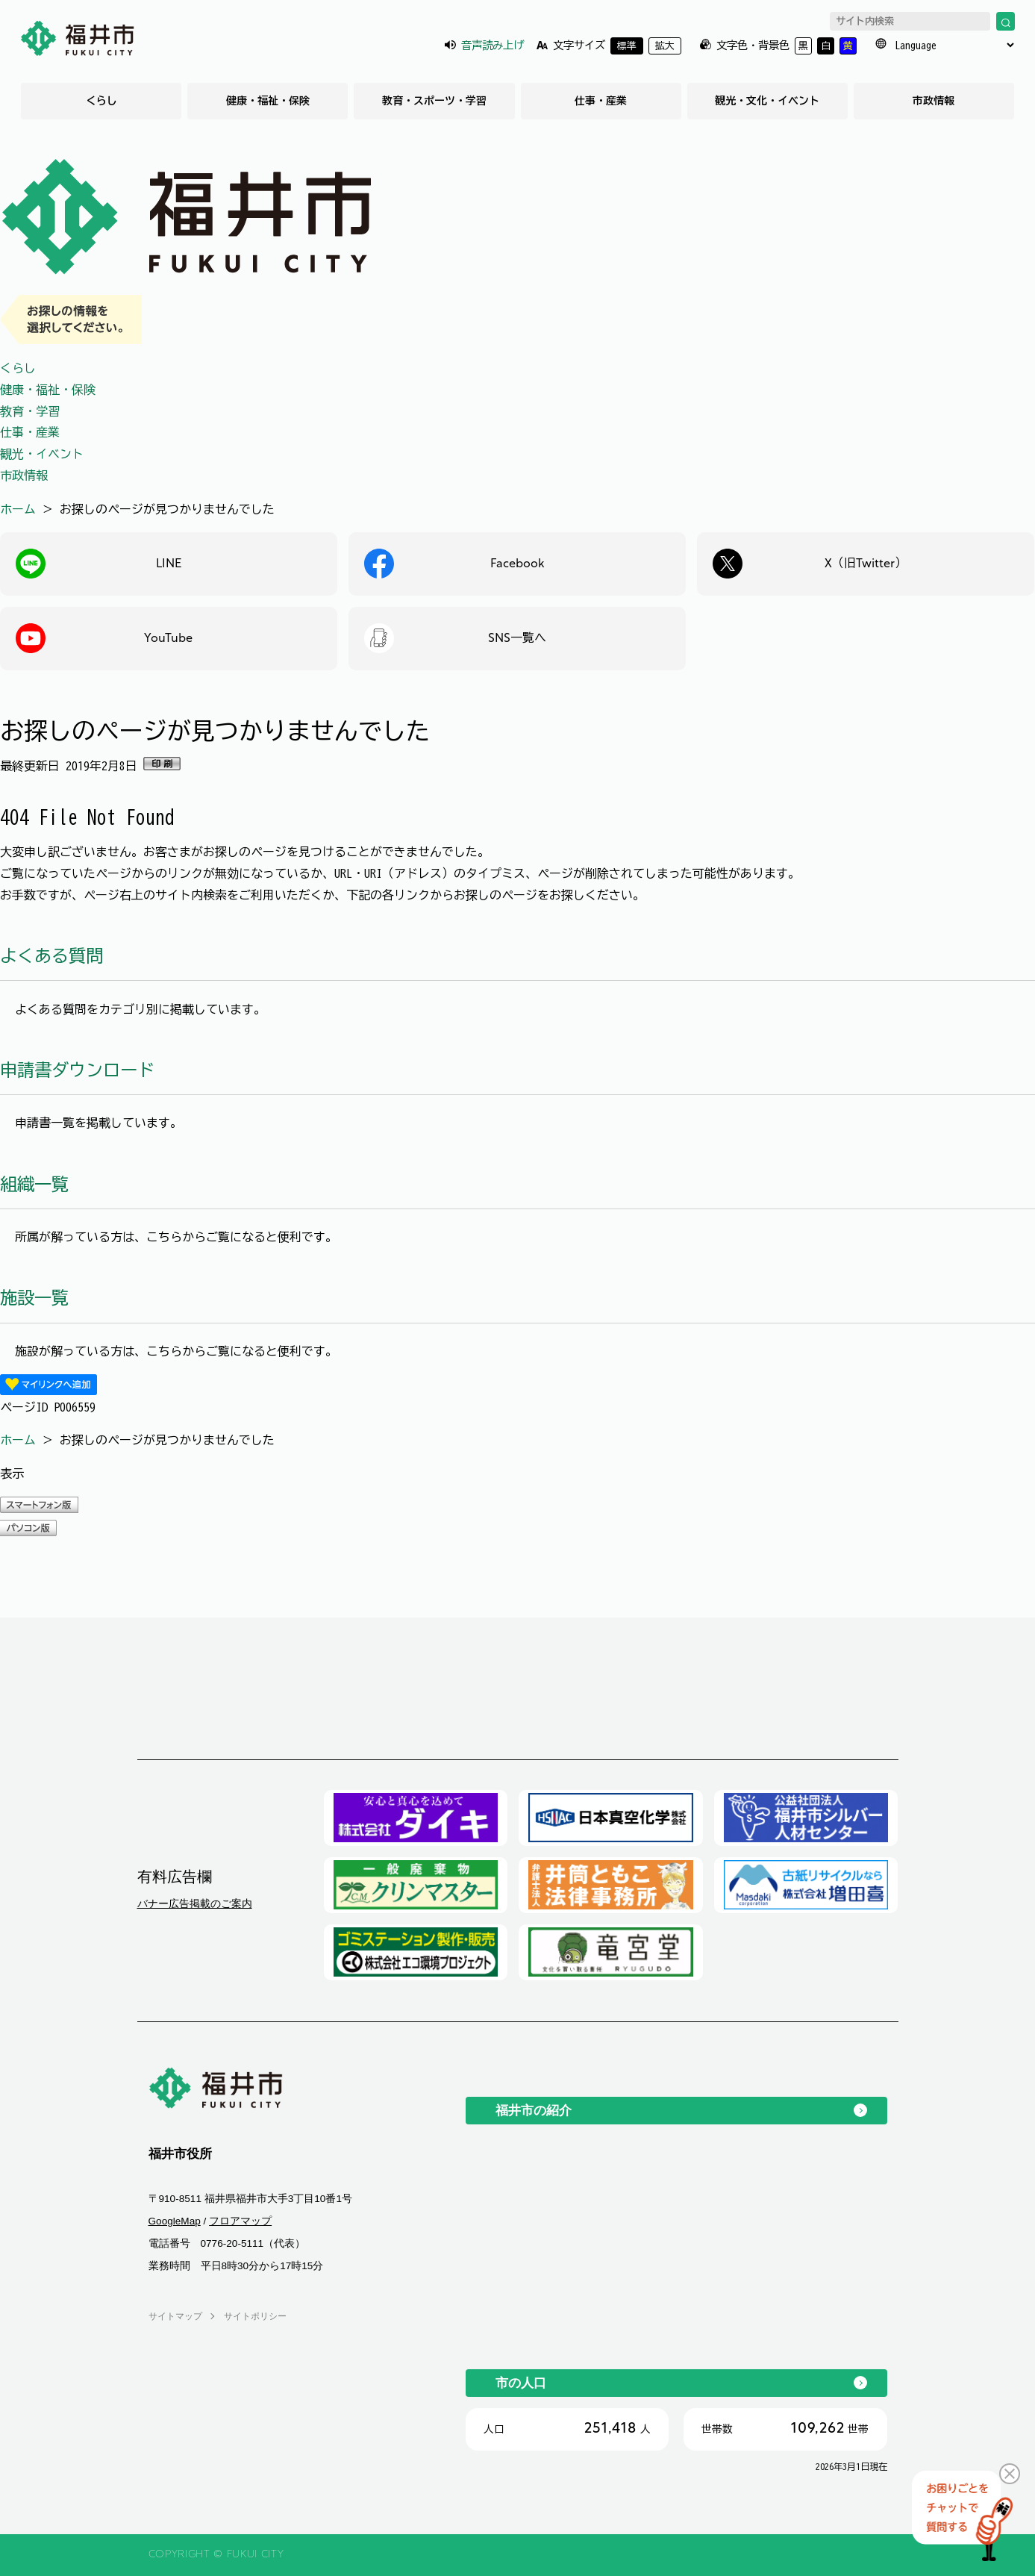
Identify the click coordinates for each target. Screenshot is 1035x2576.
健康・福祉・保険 (268, 101)
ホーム (18, 509)
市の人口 (520, 2382)
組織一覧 (34, 1184)
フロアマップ (240, 2221)
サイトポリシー (255, 2316)
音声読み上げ (492, 45)
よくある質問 (51, 955)
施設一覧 (34, 1297)
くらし (101, 101)
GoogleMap (174, 2221)
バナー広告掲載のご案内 (194, 1903)
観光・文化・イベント (767, 101)
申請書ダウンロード (77, 1070)
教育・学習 (30, 411)
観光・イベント (42, 454)
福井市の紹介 (533, 2110)
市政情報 (933, 101)
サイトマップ (175, 2316)
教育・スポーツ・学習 (434, 101)
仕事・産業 (601, 101)
